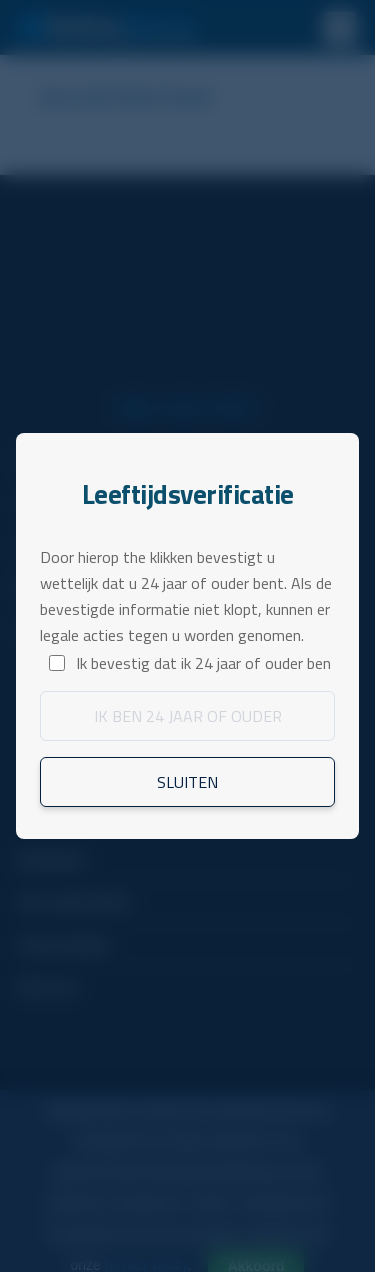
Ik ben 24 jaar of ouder (188, 716)
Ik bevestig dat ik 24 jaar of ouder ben (203, 663)
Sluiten (187, 782)
